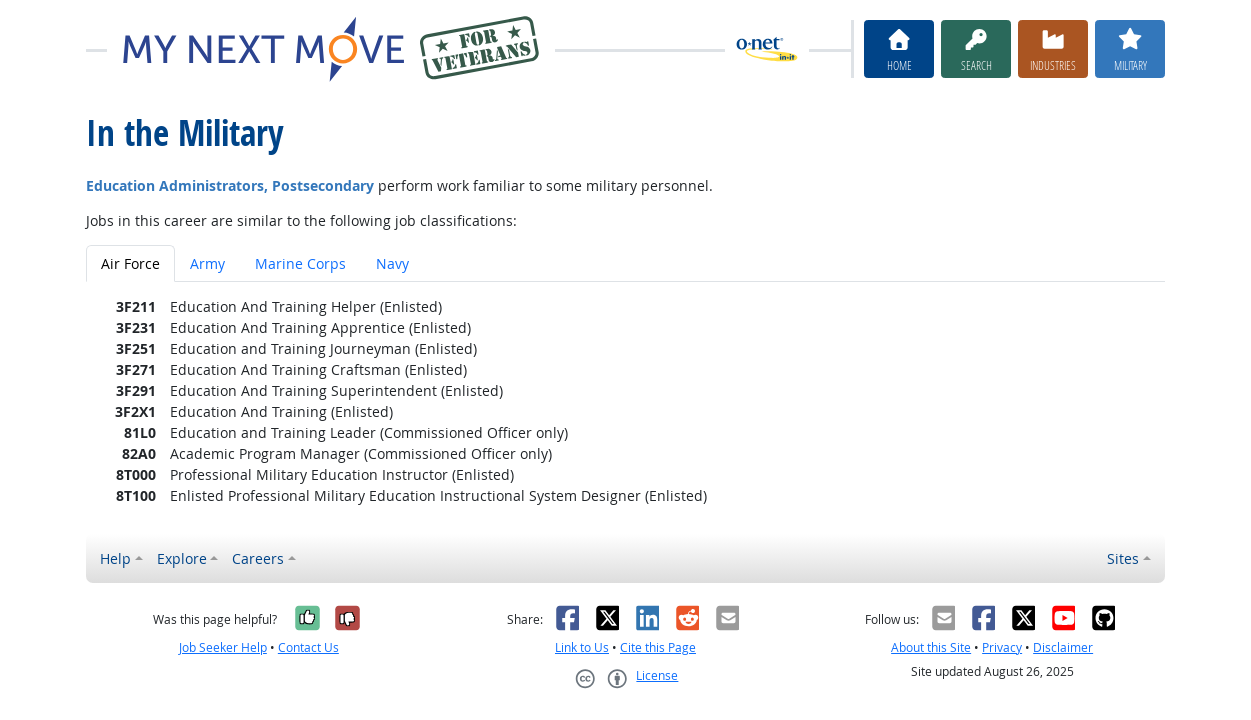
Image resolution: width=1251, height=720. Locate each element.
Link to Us (582, 647)
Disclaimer (1063, 647)
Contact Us (308, 647)
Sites (1123, 558)
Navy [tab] (392, 263)
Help (115, 558)
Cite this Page (658, 647)
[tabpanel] (625, 401)
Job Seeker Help (223, 647)
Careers (258, 558)
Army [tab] (207, 263)
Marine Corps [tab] (300, 263)
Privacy (1002, 647)
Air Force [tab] (130, 263)
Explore (182, 558)
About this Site (931, 647)
